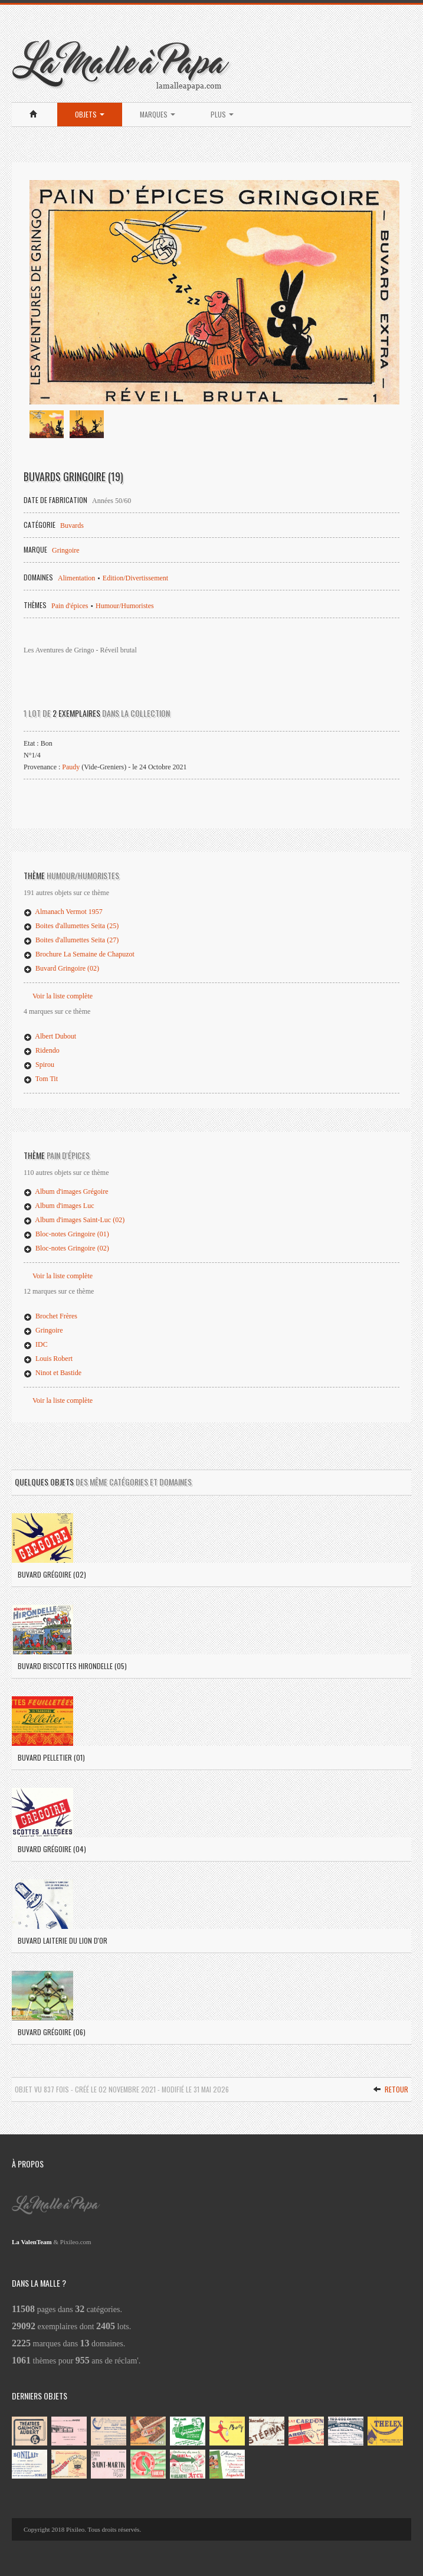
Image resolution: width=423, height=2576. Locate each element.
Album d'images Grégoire (66, 1191)
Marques (157, 114)
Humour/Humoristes (125, 606)
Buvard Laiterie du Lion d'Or (62, 1940)
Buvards (72, 525)
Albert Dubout (50, 1036)
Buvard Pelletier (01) (51, 1757)
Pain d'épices (69, 606)
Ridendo (42, 1050)
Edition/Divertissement (135, 578)
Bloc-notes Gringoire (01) (66, 1234)
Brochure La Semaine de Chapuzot (79, 954)
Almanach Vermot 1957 (63, 911)
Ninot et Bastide (52, 1373)
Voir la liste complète (62, 996)
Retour (390, 2089)
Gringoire (66, 550)
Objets (89, 114)
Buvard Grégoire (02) (52, 1574)
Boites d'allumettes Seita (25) (71, 926)
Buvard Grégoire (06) (52, 2032)
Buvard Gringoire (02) (61, 968)
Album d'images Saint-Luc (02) (74, 1220)
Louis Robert (48, 1358)
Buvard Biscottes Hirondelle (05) (72, 1666)
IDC (36, 1344)
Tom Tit (41, 1079)
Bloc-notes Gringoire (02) (66, 1248)
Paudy (71, 767)
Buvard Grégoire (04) (52, 1849)
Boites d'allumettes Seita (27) (71, 940)
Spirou (39, 1064)
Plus (222, 114)
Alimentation (76, 578)
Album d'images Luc (59, 1206)
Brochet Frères (50, 1316)
